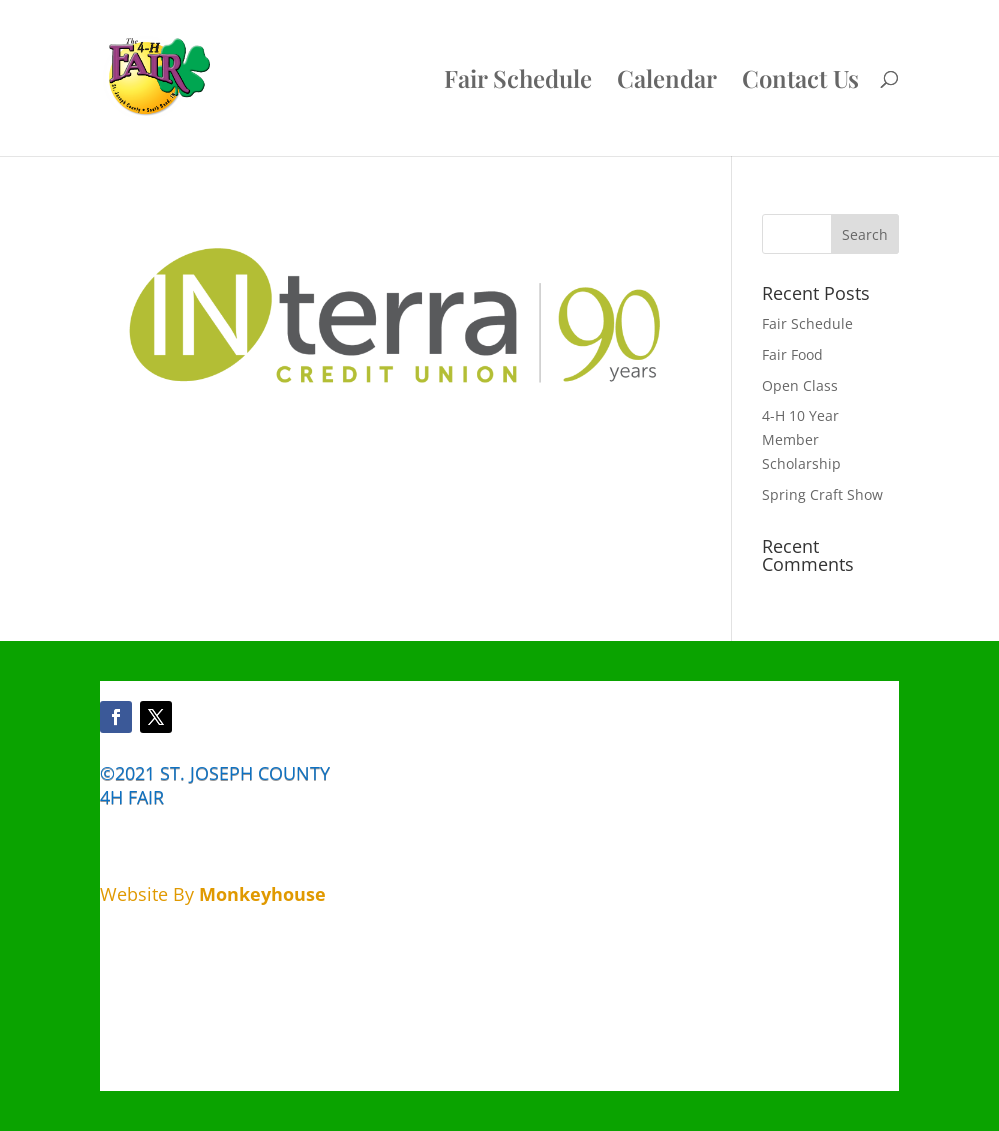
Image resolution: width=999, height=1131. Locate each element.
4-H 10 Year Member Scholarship (801, 439)
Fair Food (792, 354)
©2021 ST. (142, 773)
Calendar (667, 82)
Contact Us (800, 82)
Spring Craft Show (822, 494)
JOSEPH (221, 773)
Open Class (800, 385)
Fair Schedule (518, 82)
